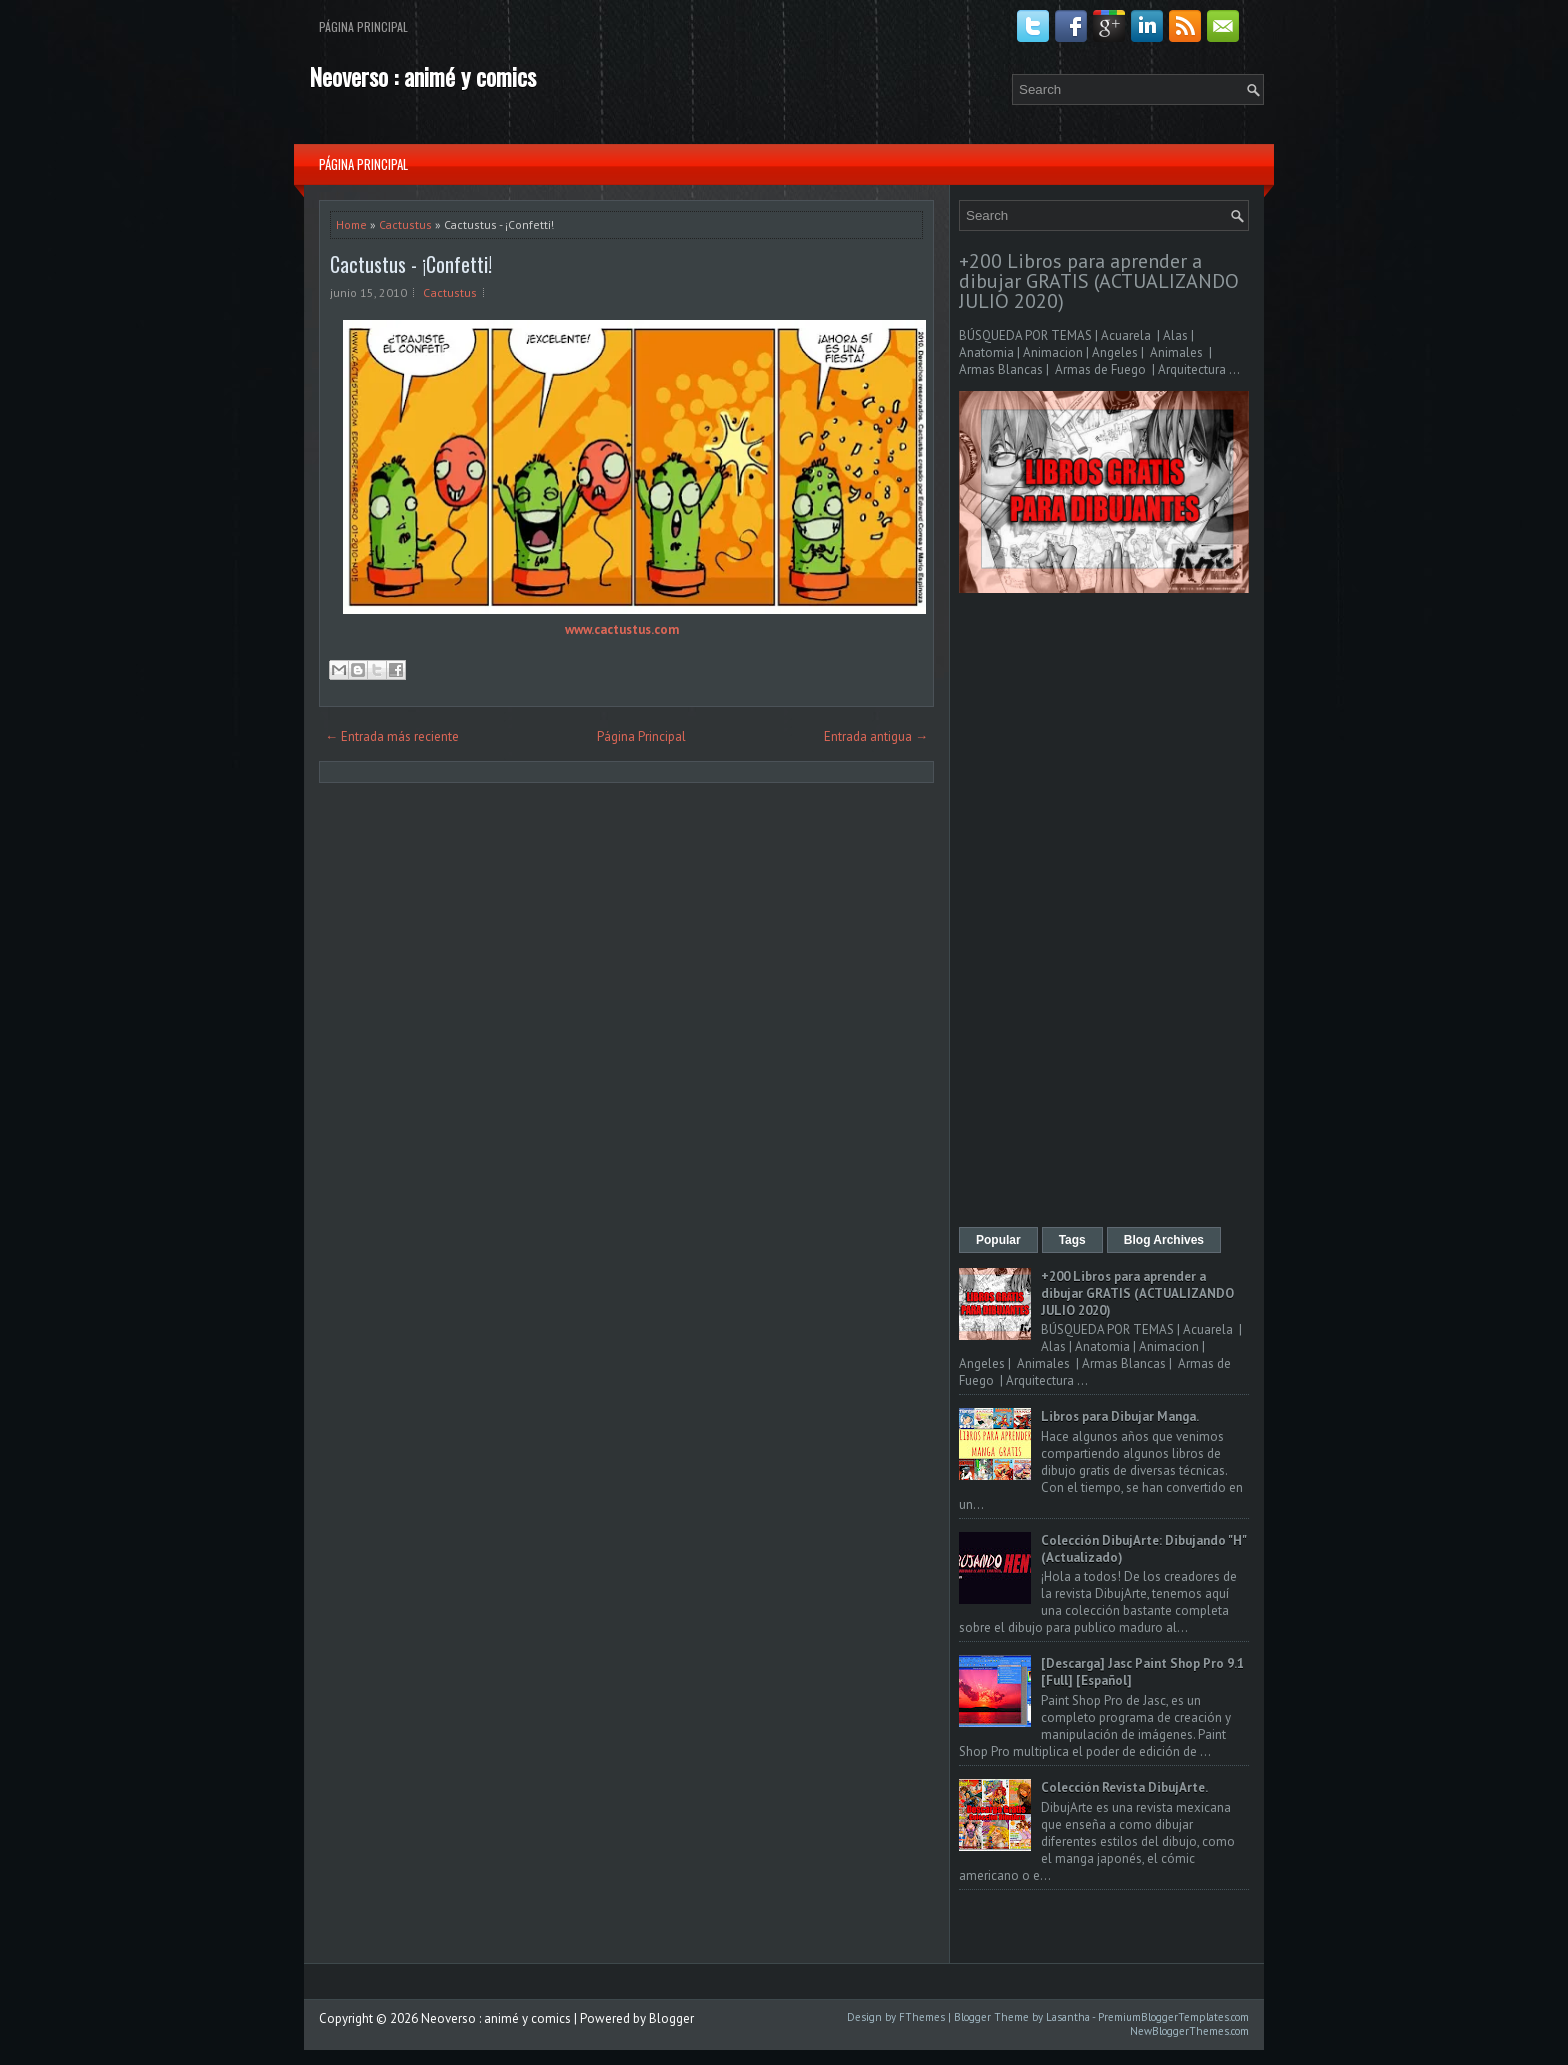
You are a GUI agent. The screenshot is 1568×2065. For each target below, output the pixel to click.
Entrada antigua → (876, 736)
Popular (998, 1240)
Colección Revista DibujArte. (1124, 1787)
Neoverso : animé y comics (422, 76)
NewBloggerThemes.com (1189, 2031)
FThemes (922, 2017)
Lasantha (1068, 2017)
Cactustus (405, 224)
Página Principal (363, 26)
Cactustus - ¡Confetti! (411, 264)
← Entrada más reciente (392, 736)
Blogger (671, 2018)
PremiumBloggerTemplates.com (1173, 2017)
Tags (1072, 1240)
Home (351, 224)
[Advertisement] (1104, 912)
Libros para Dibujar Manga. (1120, 1416)
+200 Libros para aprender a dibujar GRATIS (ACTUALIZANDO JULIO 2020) (1099, 281)
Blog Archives (1164, 1240)
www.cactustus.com (622, 629)
